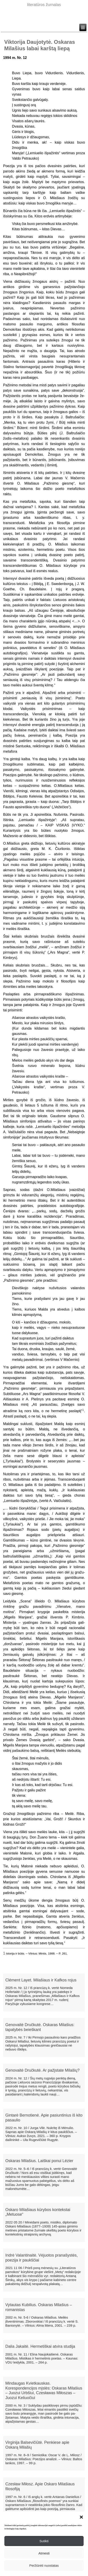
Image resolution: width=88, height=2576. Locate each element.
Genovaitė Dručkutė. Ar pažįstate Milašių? (42, 2070)
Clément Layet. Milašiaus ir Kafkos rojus (40, 1980)
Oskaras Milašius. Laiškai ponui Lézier (39, 2161)
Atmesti (44, 2553)
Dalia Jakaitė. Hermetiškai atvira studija (40, 2346)
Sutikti (44, 2541)
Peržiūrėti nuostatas (44, 2565)
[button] (81, 2517)
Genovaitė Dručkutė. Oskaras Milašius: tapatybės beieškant (39, 2027)
